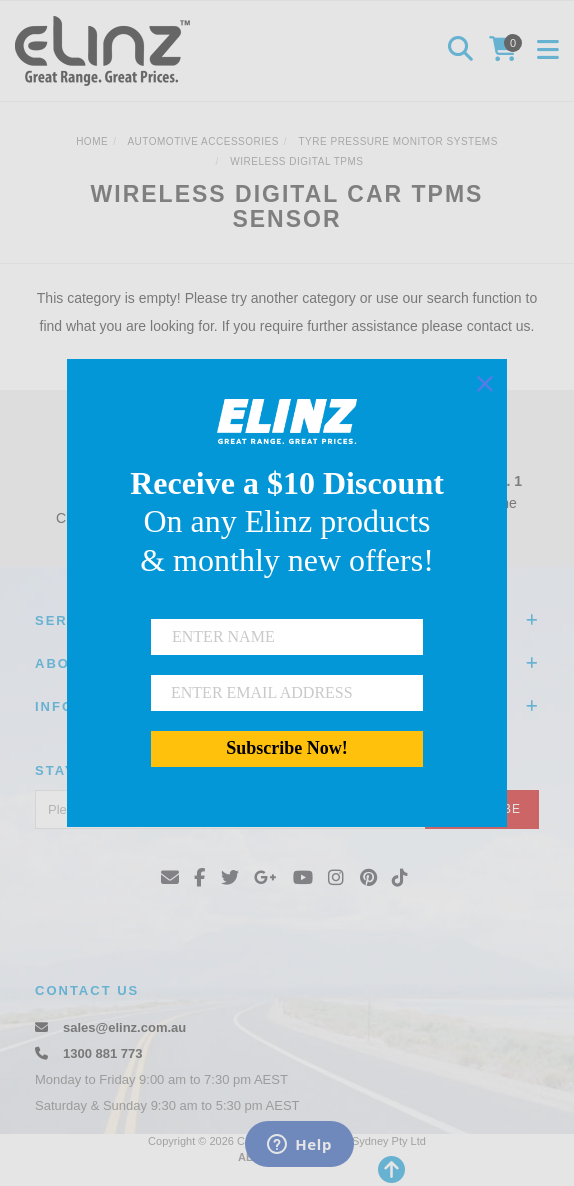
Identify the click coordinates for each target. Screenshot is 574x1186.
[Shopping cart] (506, 51)
